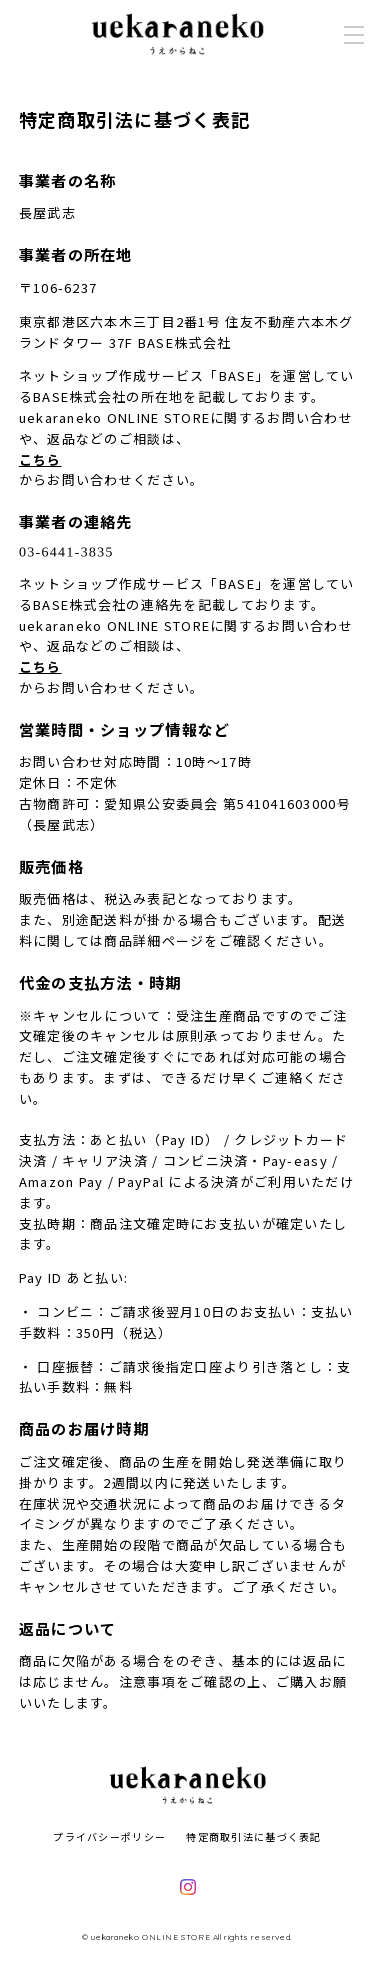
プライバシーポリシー (109, 1836)
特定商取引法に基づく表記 (253, 1836)
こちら (40, 459)
